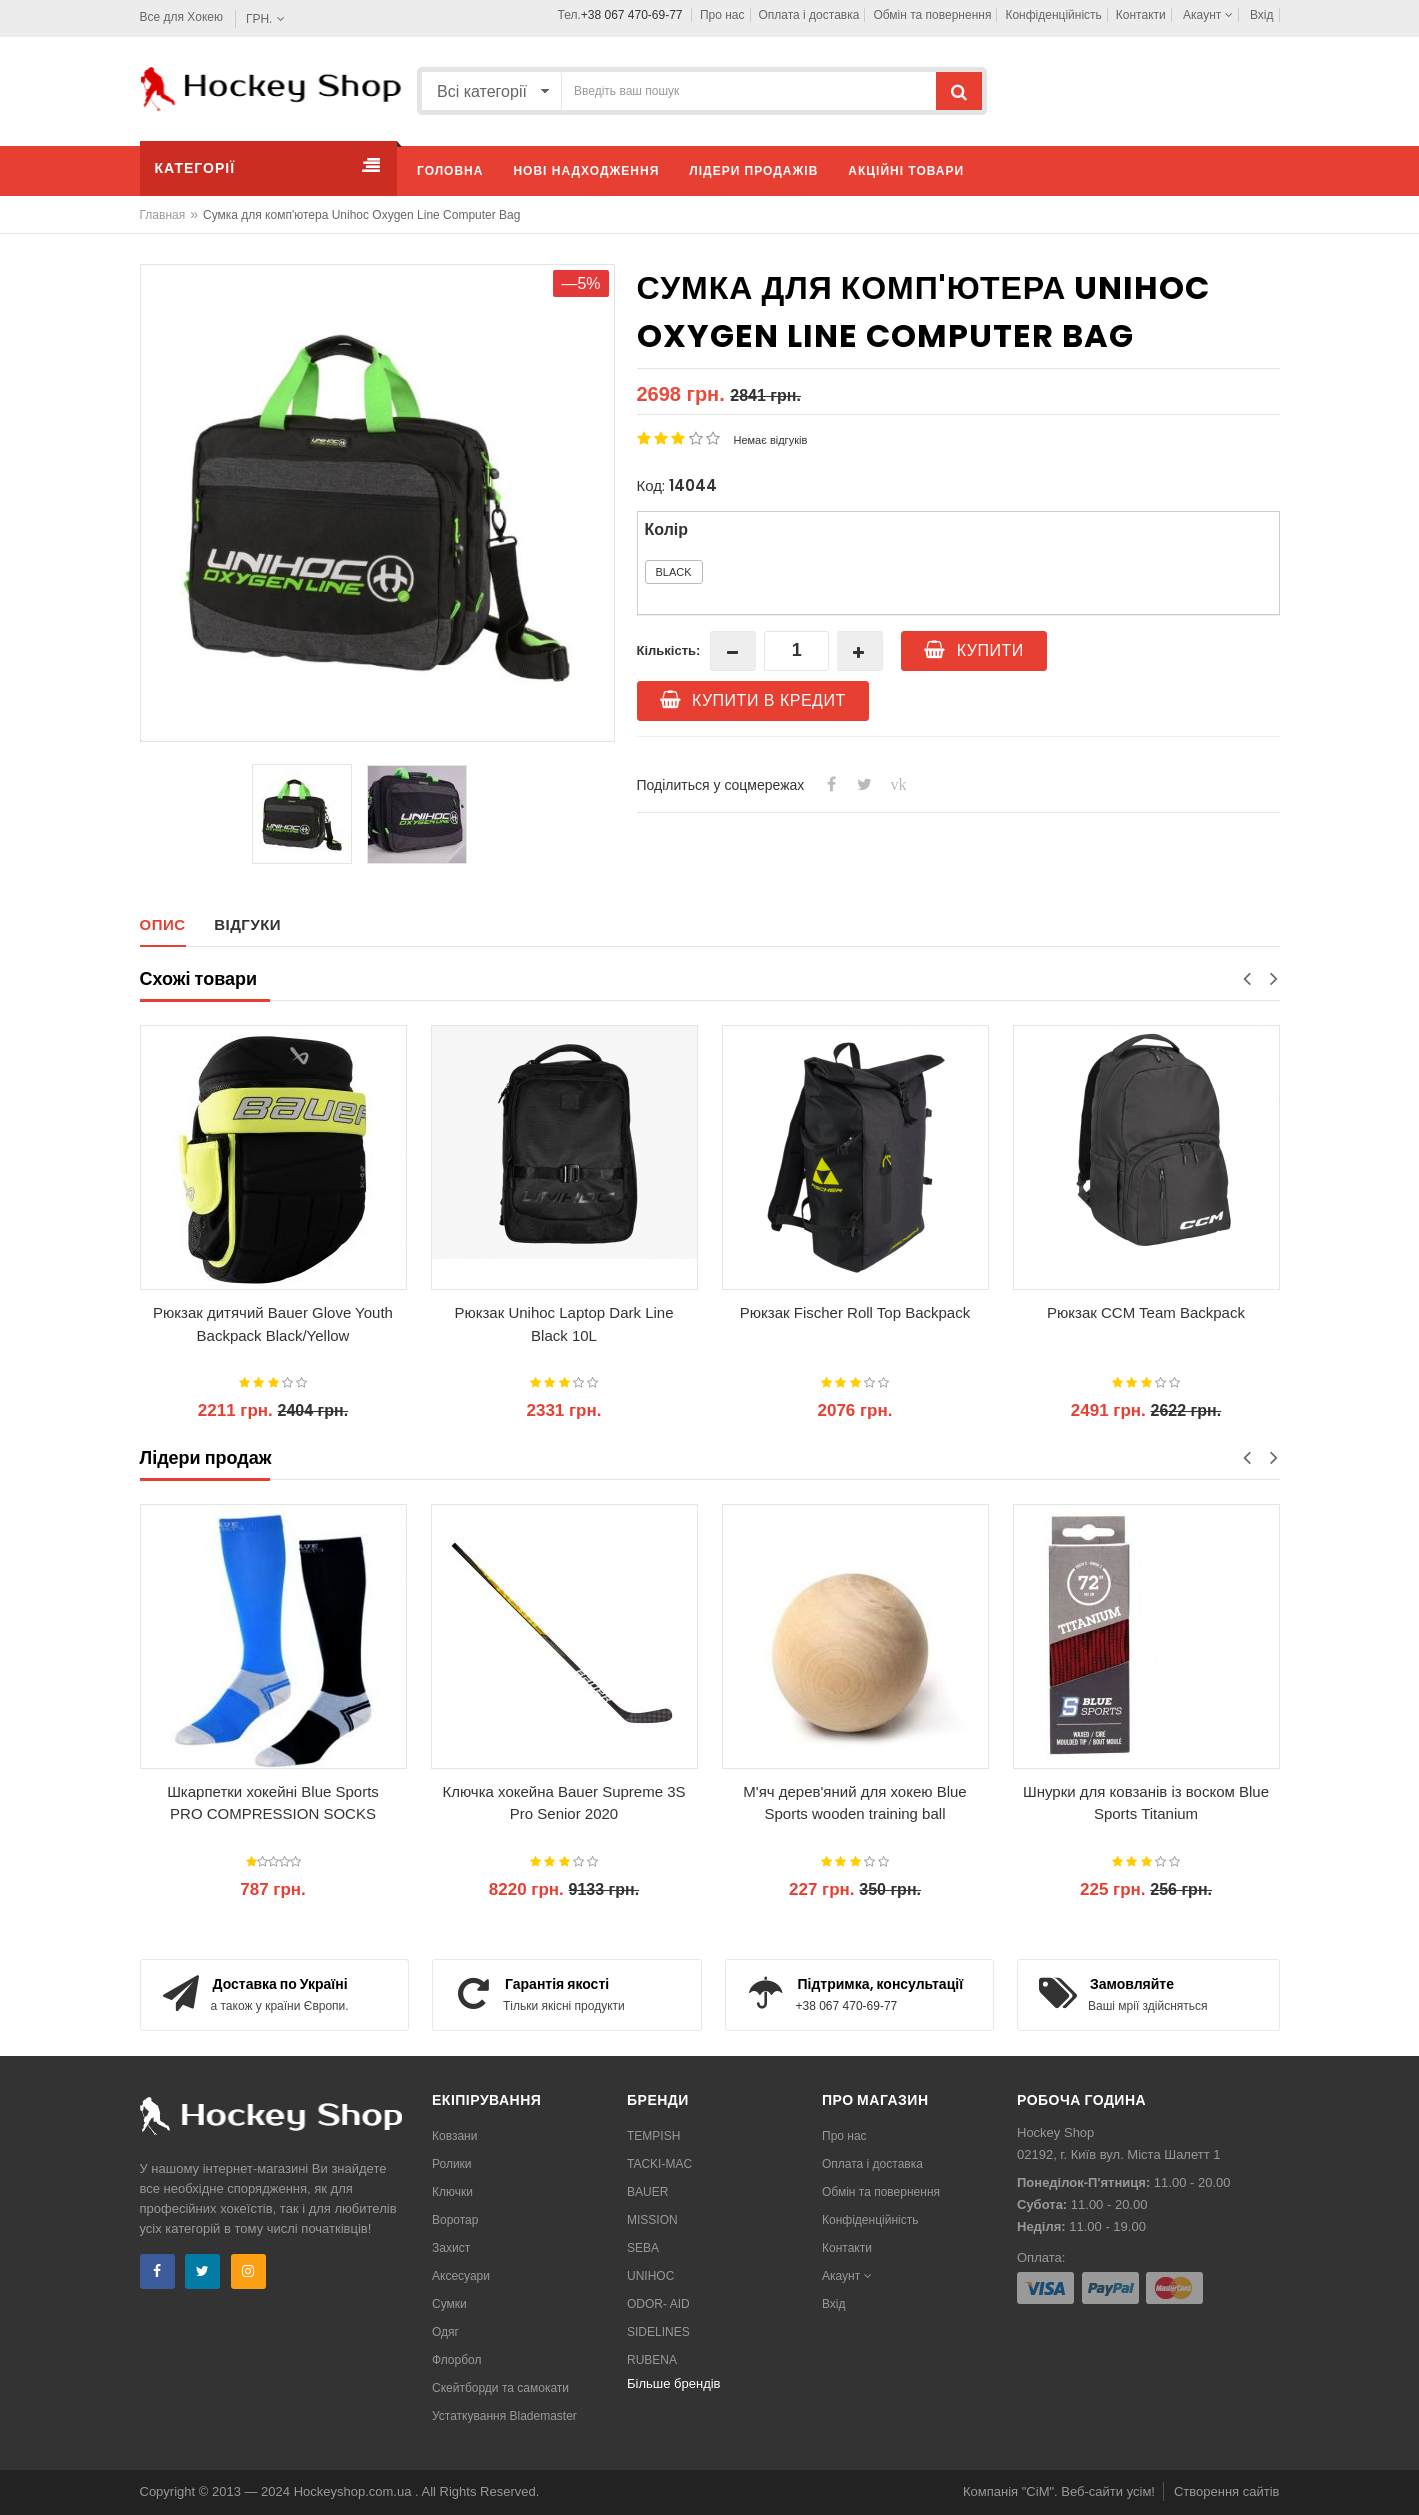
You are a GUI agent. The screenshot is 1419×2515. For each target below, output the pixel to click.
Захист (451, 2248)
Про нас (722, 15)
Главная (163, 215)
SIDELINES (658, 2332)
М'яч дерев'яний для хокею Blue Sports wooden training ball (854, 1803)
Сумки (449, 2304)
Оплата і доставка (809, 15)
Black (674, 572)
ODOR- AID (658, 2304)
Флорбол (457, 2360)
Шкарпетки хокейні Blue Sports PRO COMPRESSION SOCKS (273, 1803)
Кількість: (669, 650)
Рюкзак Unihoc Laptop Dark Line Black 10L (563, 1324)
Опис (163, 924)
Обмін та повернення (932, 15)
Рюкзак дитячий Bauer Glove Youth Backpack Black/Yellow (273, 1324)
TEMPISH (653, 2136)
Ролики (452, 2164)
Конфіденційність (1053, 15)
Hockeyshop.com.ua (354, 2491)
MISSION (652, 2220)
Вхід (1262, 15)
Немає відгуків (771, 440)
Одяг (445, 2332)
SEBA (643, 2248)
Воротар (455, 2220)
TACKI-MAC (659, 2164)
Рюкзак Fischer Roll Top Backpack (855, 1312)
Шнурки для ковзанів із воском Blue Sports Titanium (1146, 1803)
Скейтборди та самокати (500, 2388)
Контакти (1141, 15)
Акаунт (1208, 15)
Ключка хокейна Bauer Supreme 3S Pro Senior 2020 (563, 1803)
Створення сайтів (1227, 2491)
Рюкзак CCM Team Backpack (1146, 1312)
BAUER (647, 2192)
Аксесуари (461, 2276)
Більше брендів (674, 2383)
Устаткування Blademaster (504, 2416)
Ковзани (454, 2136)
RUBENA (652, 2360)
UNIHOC (650, 2276)
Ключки (452, 2192)
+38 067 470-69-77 (632, 15)
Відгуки (247, 924)
